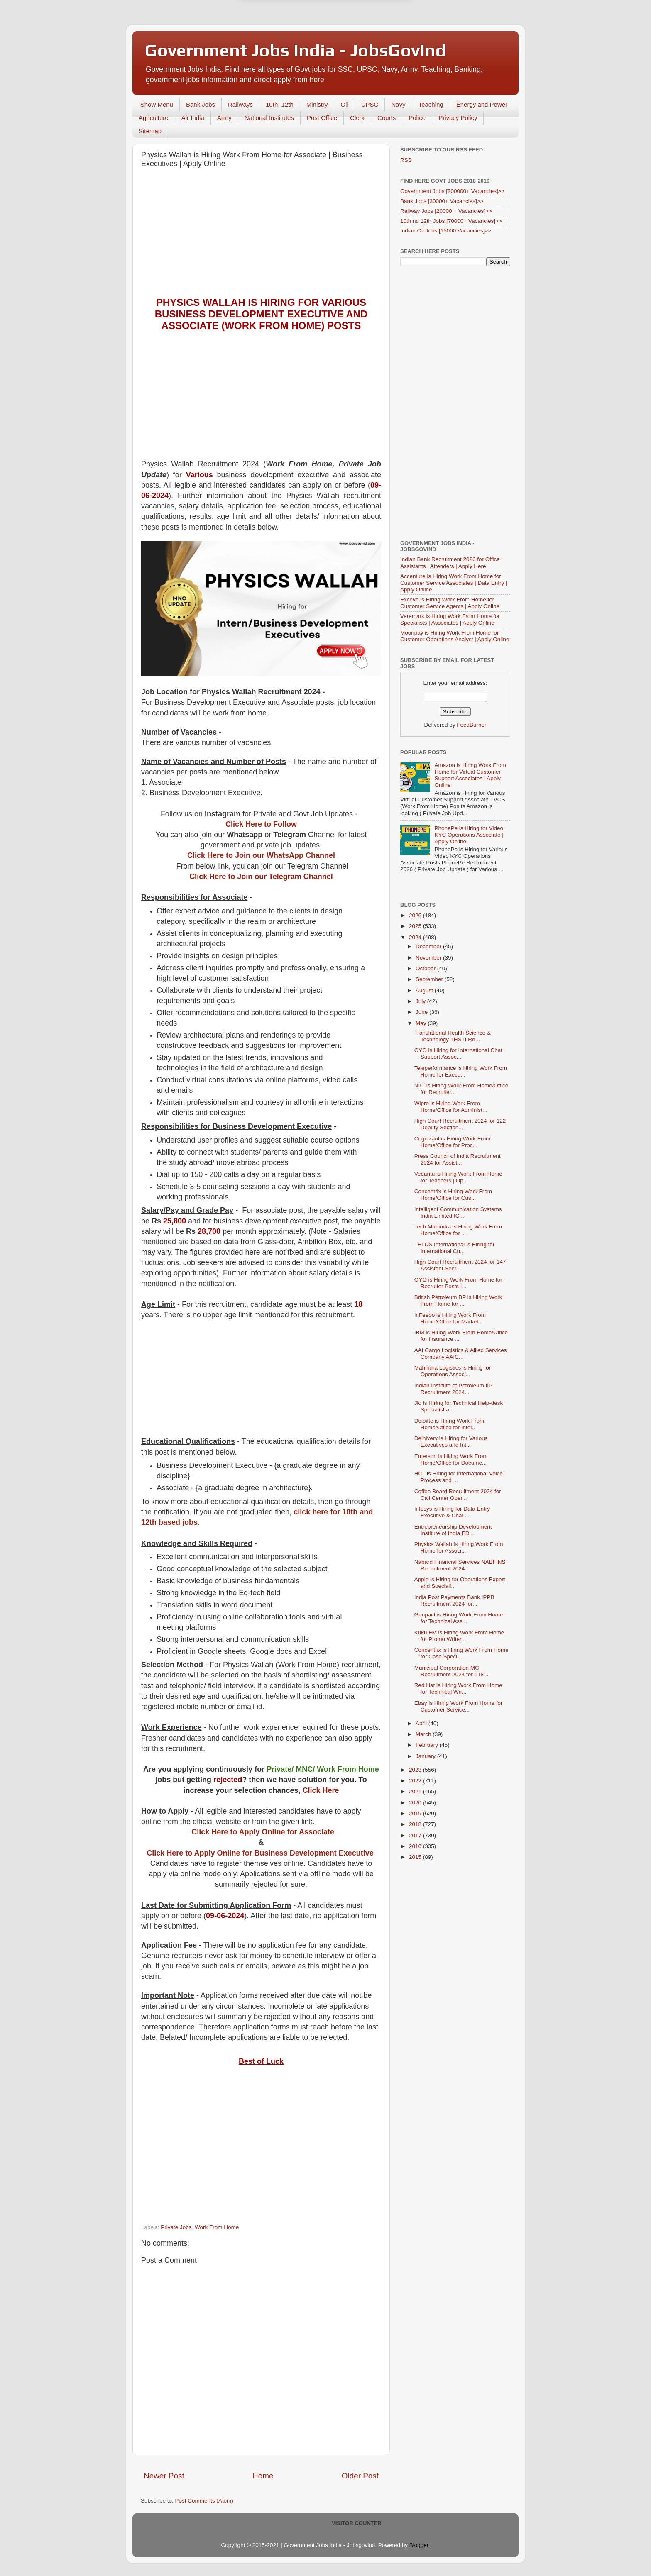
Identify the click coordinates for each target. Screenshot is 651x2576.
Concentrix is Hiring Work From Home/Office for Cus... (453, 1194)
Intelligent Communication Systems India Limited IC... (458, 1212)
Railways (240, 104)
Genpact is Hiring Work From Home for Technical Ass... (458, 1618)
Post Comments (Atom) (204, 2501)
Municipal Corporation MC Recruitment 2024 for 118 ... (452, 1671)
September (430, 979)
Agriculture (154, 117)
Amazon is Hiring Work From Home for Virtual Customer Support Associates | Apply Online (470, 775)
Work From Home (217, 2227)
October (426, 968)
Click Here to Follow (261, 824)
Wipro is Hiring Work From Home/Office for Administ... (450, 1106)
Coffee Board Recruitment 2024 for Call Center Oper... (457, 1494)
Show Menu (156, 104)
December (429, 946)
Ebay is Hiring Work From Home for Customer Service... (458, 1706)
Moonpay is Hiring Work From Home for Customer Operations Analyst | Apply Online (454, 636)
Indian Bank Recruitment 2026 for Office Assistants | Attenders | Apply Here (450, 562)
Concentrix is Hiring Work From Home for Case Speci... (461, 1653)
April (422, 1723)
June (422, 1012)
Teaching (430, 104)
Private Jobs (176, 2227)
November (429, 958)
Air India (192, 117)
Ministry (317, 104)
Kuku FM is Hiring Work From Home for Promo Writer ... (459, 1635)
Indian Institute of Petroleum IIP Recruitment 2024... (453, 1388)
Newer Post (164, 2475)
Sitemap (150, 130)
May (422, 1023)
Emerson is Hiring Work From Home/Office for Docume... (451, 1459)
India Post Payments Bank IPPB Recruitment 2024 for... (454, 1600)
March (424, 1734)
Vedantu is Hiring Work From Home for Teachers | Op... (458, 1177)
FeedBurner (471, 725)
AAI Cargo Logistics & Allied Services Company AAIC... (460, 1353)
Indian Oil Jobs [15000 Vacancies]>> (445, 230)
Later (284, 36)
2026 (416, 915)
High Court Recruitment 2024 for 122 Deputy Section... (460, 1124)
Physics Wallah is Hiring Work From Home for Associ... (458, 1547)
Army (224, 117)
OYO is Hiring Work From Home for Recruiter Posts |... (458, 1283)
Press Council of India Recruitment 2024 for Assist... (457, 1159)
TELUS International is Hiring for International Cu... (454, 1247)
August (425, 990)
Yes (368, 36)
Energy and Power (481, 104)
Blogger (418, 2545)
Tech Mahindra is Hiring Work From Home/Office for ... (458, 1229)
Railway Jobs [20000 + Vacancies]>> (446, 211)
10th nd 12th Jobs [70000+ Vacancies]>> (451, 221)
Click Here (321, 1790)
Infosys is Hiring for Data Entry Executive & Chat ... (452, 1512)
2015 (416, 1857)
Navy (398, 104)
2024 (416, 937)
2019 (416, 1813)
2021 (416, 1791)
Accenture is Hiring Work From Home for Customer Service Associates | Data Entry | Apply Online (453, 583)
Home (262, 2475)
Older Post (360, 2475)
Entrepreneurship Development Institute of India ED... (453, 1530)
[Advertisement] (261, 234)
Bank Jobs (200, 104)
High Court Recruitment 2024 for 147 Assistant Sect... (460, 1265)
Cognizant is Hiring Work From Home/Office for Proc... (452, 1141)
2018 (416, 1824)
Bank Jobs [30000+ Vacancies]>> (442, 201)
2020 (416, 1803)
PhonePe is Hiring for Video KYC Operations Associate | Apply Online (468, 835)
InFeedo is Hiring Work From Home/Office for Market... (450, 1318)
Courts (386, 117)
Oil (344, 104)
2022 (416, 1781)
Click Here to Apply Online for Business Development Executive (260, 1853)
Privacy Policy (457, 117)
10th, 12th (280, 104)
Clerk (357, 117)
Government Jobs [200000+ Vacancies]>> (452, 191)
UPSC (370, 104)
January (426, 1756)
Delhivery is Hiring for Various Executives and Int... (451, 1441)
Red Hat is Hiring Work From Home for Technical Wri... (458, 1688)
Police (417, 117)
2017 (416, 1835)
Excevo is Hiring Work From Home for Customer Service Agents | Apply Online (449, 602)
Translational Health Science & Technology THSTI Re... (452, 1036)
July (421, 1001)
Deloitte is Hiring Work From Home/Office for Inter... (449, 1424)
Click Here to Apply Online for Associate (262, 1832)
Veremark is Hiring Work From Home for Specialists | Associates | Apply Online (450, 619)
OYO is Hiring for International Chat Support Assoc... (458, 1053)
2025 (416, 926)
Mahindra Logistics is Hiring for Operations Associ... (452, 1371)
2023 (416, 1770)
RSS (406, 160)
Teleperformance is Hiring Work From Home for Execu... (460, 1071)
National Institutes (269, 117)
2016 (416, 1846)
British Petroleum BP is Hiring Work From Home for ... (458, 1300)
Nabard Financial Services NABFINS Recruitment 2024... (460, 1565)
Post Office (322, 117)
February (428, 1745)
